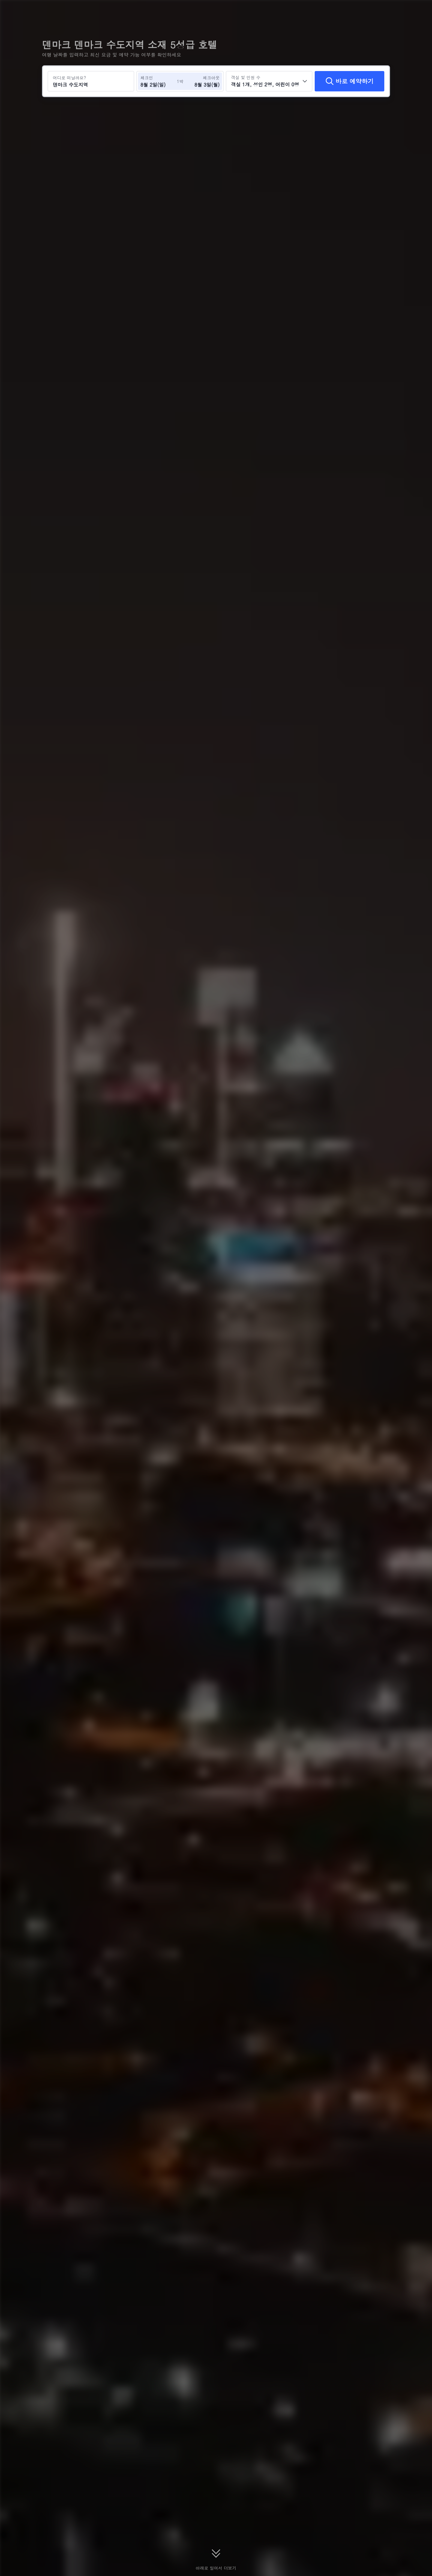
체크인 (146, 77)
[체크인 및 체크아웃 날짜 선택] (158, 81)
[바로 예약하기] (349, 81)
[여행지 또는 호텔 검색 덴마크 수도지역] (91, 81)
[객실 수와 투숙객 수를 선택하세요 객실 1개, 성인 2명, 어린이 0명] (269, 81)
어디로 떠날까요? (69, 77)
